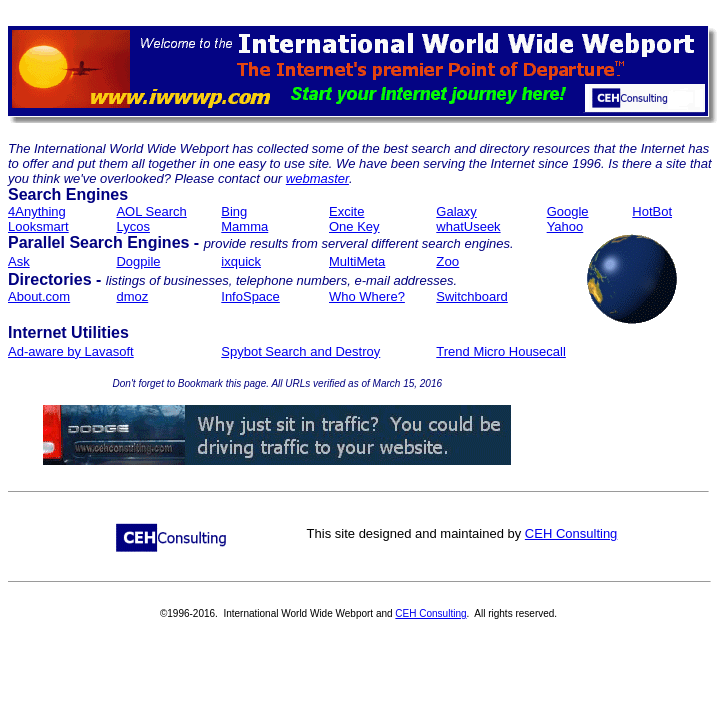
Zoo (447, 261)
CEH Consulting (571, 533)
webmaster (317, 178)
